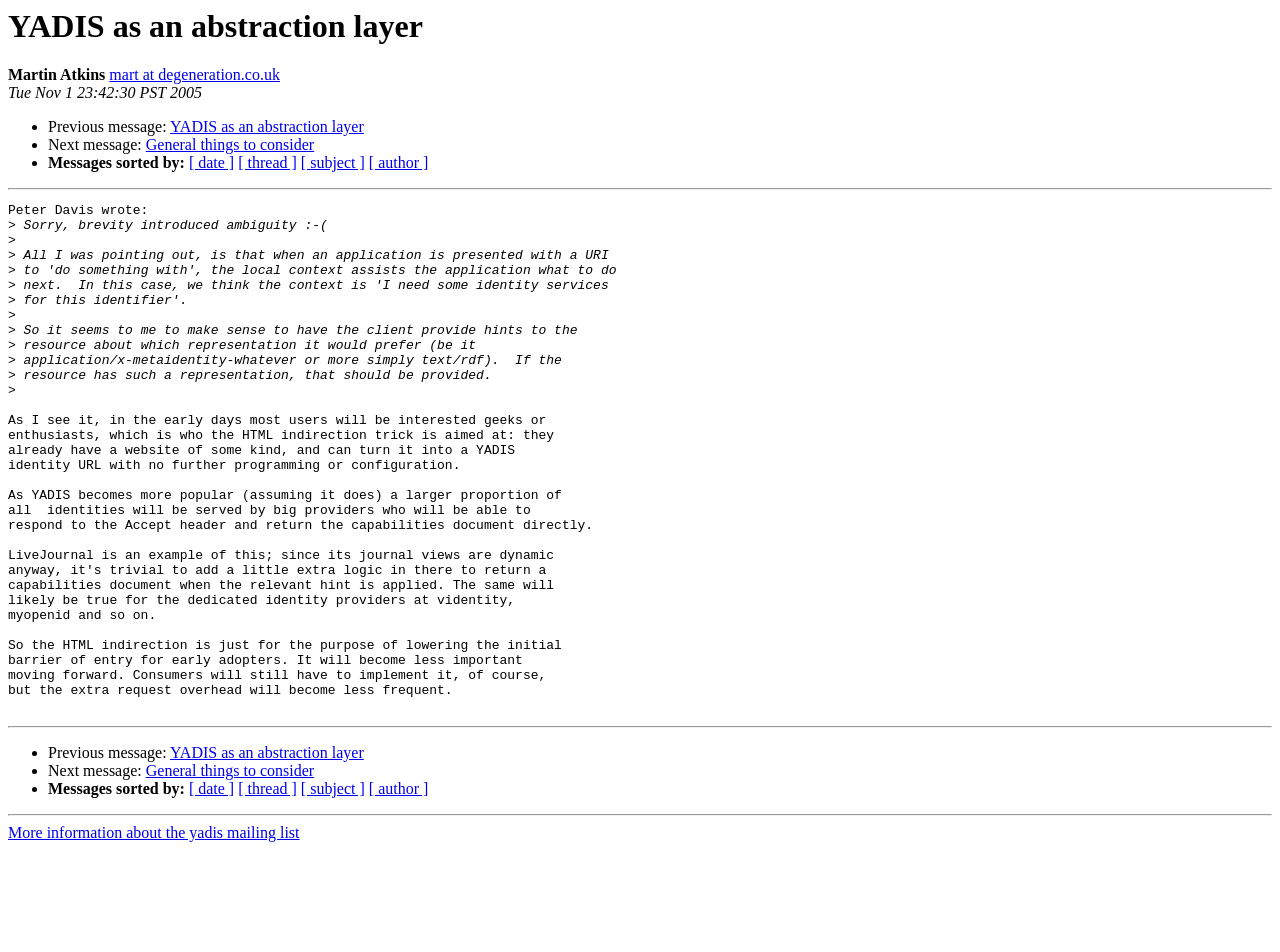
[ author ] (399, 162)
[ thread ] (267, 162)
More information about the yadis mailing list (154, 934)
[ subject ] (333, 162)
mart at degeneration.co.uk (194, 74)
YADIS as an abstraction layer (267, 126)
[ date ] (211, 162)
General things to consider (230, 144)
